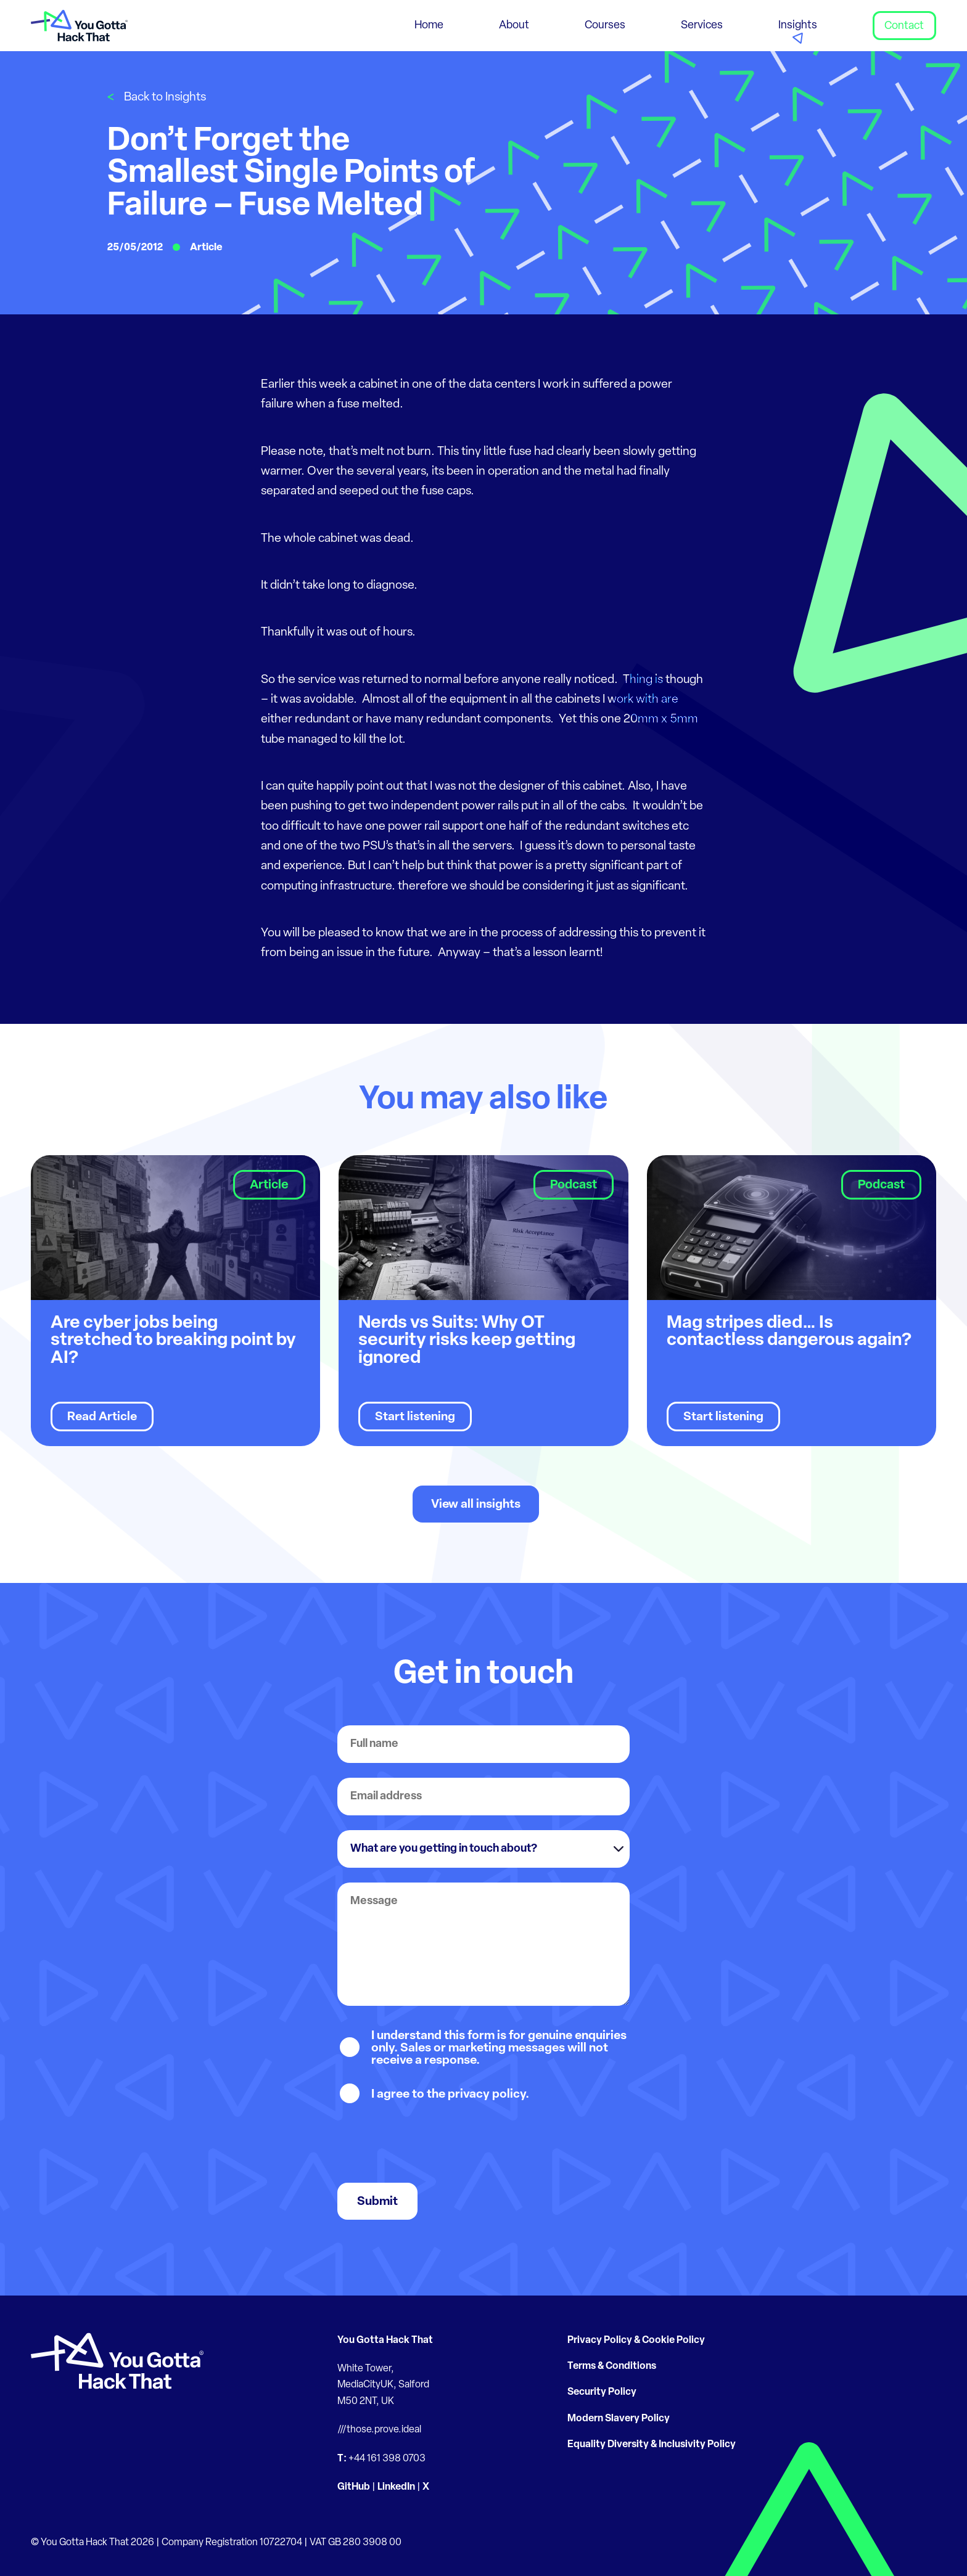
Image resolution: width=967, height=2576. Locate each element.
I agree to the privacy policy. (450, 2094)
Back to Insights (165, 98)
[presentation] (431, 2144)
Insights (797, 25)
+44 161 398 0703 (387, 2459)
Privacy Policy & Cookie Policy (636, 2340)
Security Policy (601, 2392)
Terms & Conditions (611, 2366)
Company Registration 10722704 (232, 2543)
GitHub (353, 2487)
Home (428, 25)
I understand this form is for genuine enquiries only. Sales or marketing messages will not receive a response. (499, 2048)
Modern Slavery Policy (618, 2419)
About (514, 25)
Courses (605, 25)
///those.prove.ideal (379, 2430)
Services (702, 25)
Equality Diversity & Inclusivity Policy (651, 2445)
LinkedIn (396, 2487)
